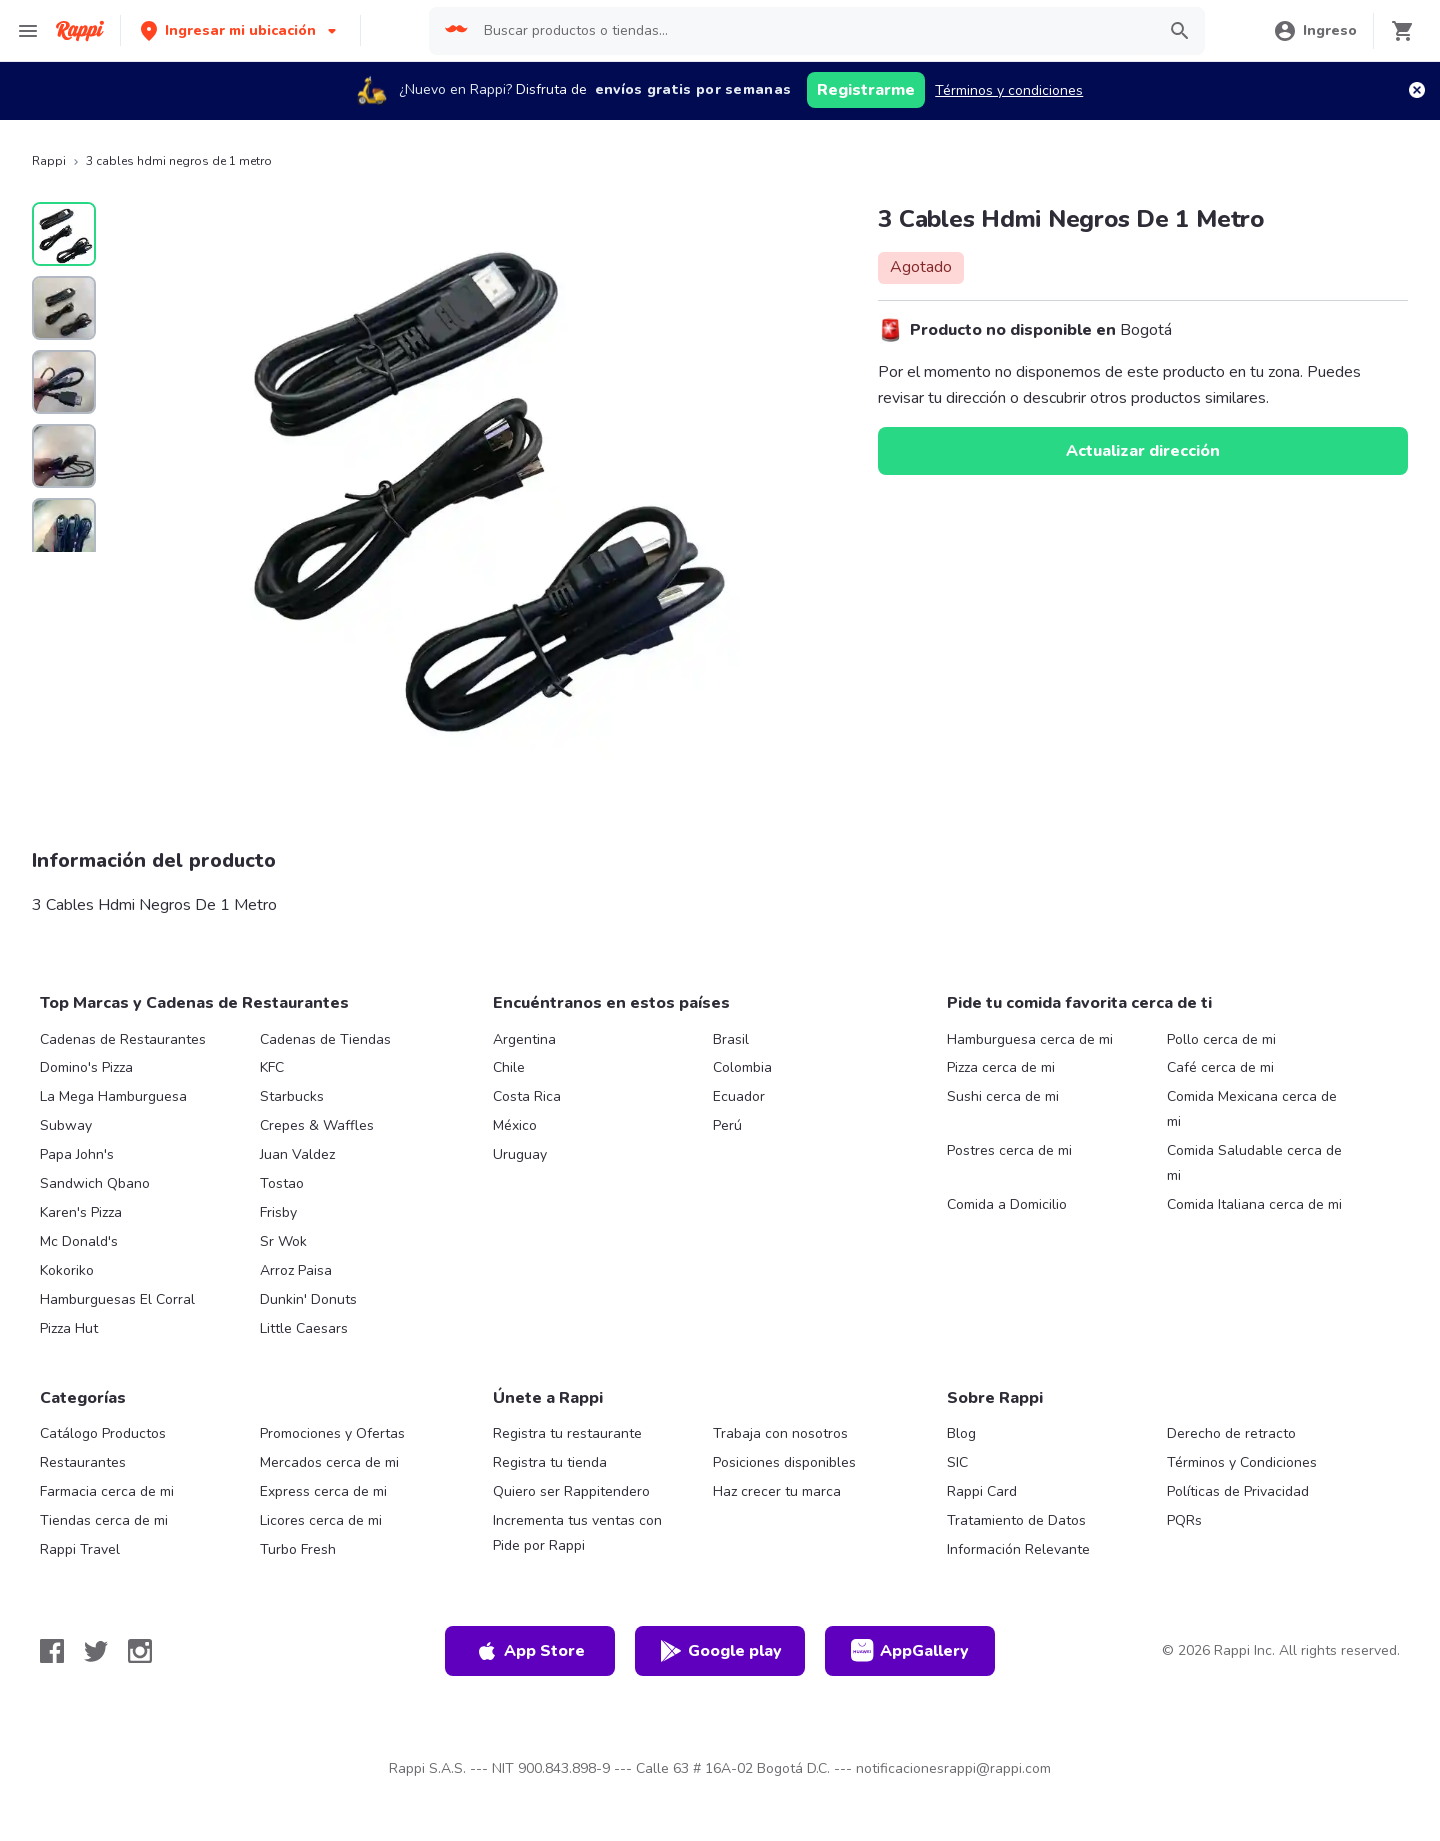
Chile (509, 1067)
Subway (66, 1125)
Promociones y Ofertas (332, 1433)
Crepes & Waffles (317, 1125)
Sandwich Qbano (95, 1183)
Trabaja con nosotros (780, 1433)
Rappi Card (982, 1491)
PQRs (1184, 1520)
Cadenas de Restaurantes (123, 1039)
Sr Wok (283, 1241)
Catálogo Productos (103, 1433)
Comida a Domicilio (1007, 1204)
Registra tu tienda (550, 1462)
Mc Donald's (79, 1241)
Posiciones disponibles (784, 1462)
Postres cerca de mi (1009, 1150)
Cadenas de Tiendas (325, 1039)
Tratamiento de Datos (1016, 1520)
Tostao (282, 1183)
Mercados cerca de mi (329, 1462)
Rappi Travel (80, 1549)
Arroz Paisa (296, 1270)
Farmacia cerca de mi (107, 1491)
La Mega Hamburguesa (113, 1096)
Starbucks (292, 1096)
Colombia (742, 1067)
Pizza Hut (69, 1328)
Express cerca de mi (323, 1491)
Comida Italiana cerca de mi (1254, 1204)
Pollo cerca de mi (1221, 1039)
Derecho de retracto (1231, 1433)
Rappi (49, 161)
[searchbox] (813, 31)
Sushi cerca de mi (1003, 1096)
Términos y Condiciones (1242, 1462)
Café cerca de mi (1220, 1067)
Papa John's (77, 1154)
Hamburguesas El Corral (117, 1299)
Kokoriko (67, 1270)
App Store (530, 1651)
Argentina (524, 1039)
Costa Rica (527, 1096)
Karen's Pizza (81, 1212)
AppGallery (910, 1651)
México (515, 1125)
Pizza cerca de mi (1001, 1067)
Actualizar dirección (1143, 451)
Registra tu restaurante (567, 1433)
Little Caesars (304, 1328)
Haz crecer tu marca (777, 1491)
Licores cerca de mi (321, 1520)
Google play (720, 1651)
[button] (240, 30)
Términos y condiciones (1009, 90)
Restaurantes (83, 1462)
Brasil (731, 1039)
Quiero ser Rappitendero (571, 1491)
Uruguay (520, 1154)
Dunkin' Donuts (308, 1299)
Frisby (278, 1212)
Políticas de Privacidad (1238, 1491)
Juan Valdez (297, 1154)
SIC (957, 1462)
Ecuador (739, 1096)
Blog (961, 1433)
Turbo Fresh (298, 1549)
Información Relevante (1018, 1549)
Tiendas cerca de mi (104, 1520)
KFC (272, 1067)
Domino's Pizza (86, 1067)
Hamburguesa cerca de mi (1030, 1039)
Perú (727, 1125)
